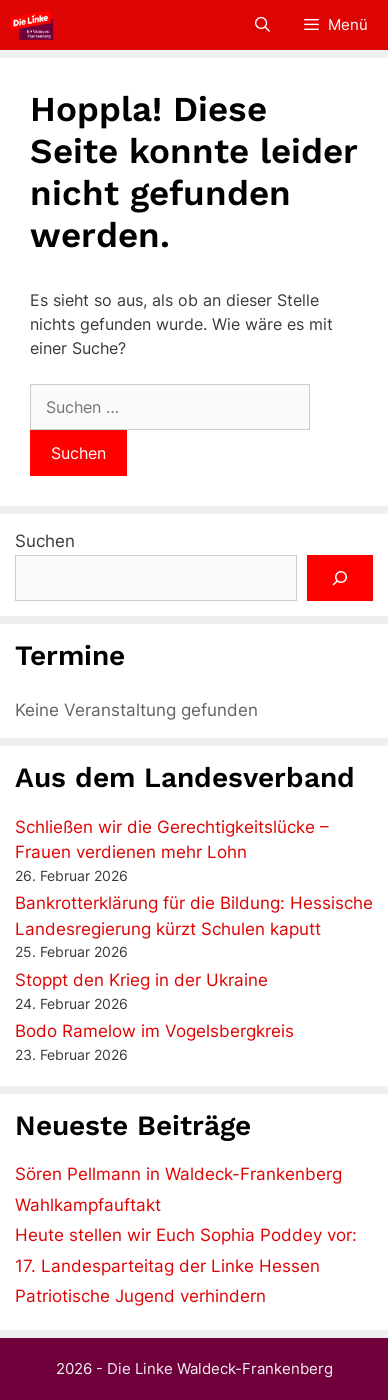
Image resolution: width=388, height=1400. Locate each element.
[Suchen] (340, 578)
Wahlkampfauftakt (88, 1205)
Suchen (45, 541)
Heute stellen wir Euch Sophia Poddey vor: (186, 1235)
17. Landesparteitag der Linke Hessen (167, 1266)
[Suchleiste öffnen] (261, 25)
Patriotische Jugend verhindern (140, 1296)
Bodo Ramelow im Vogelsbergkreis (154, 1031)
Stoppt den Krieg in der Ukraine (141, 980)
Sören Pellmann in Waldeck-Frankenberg (178, 1174)
